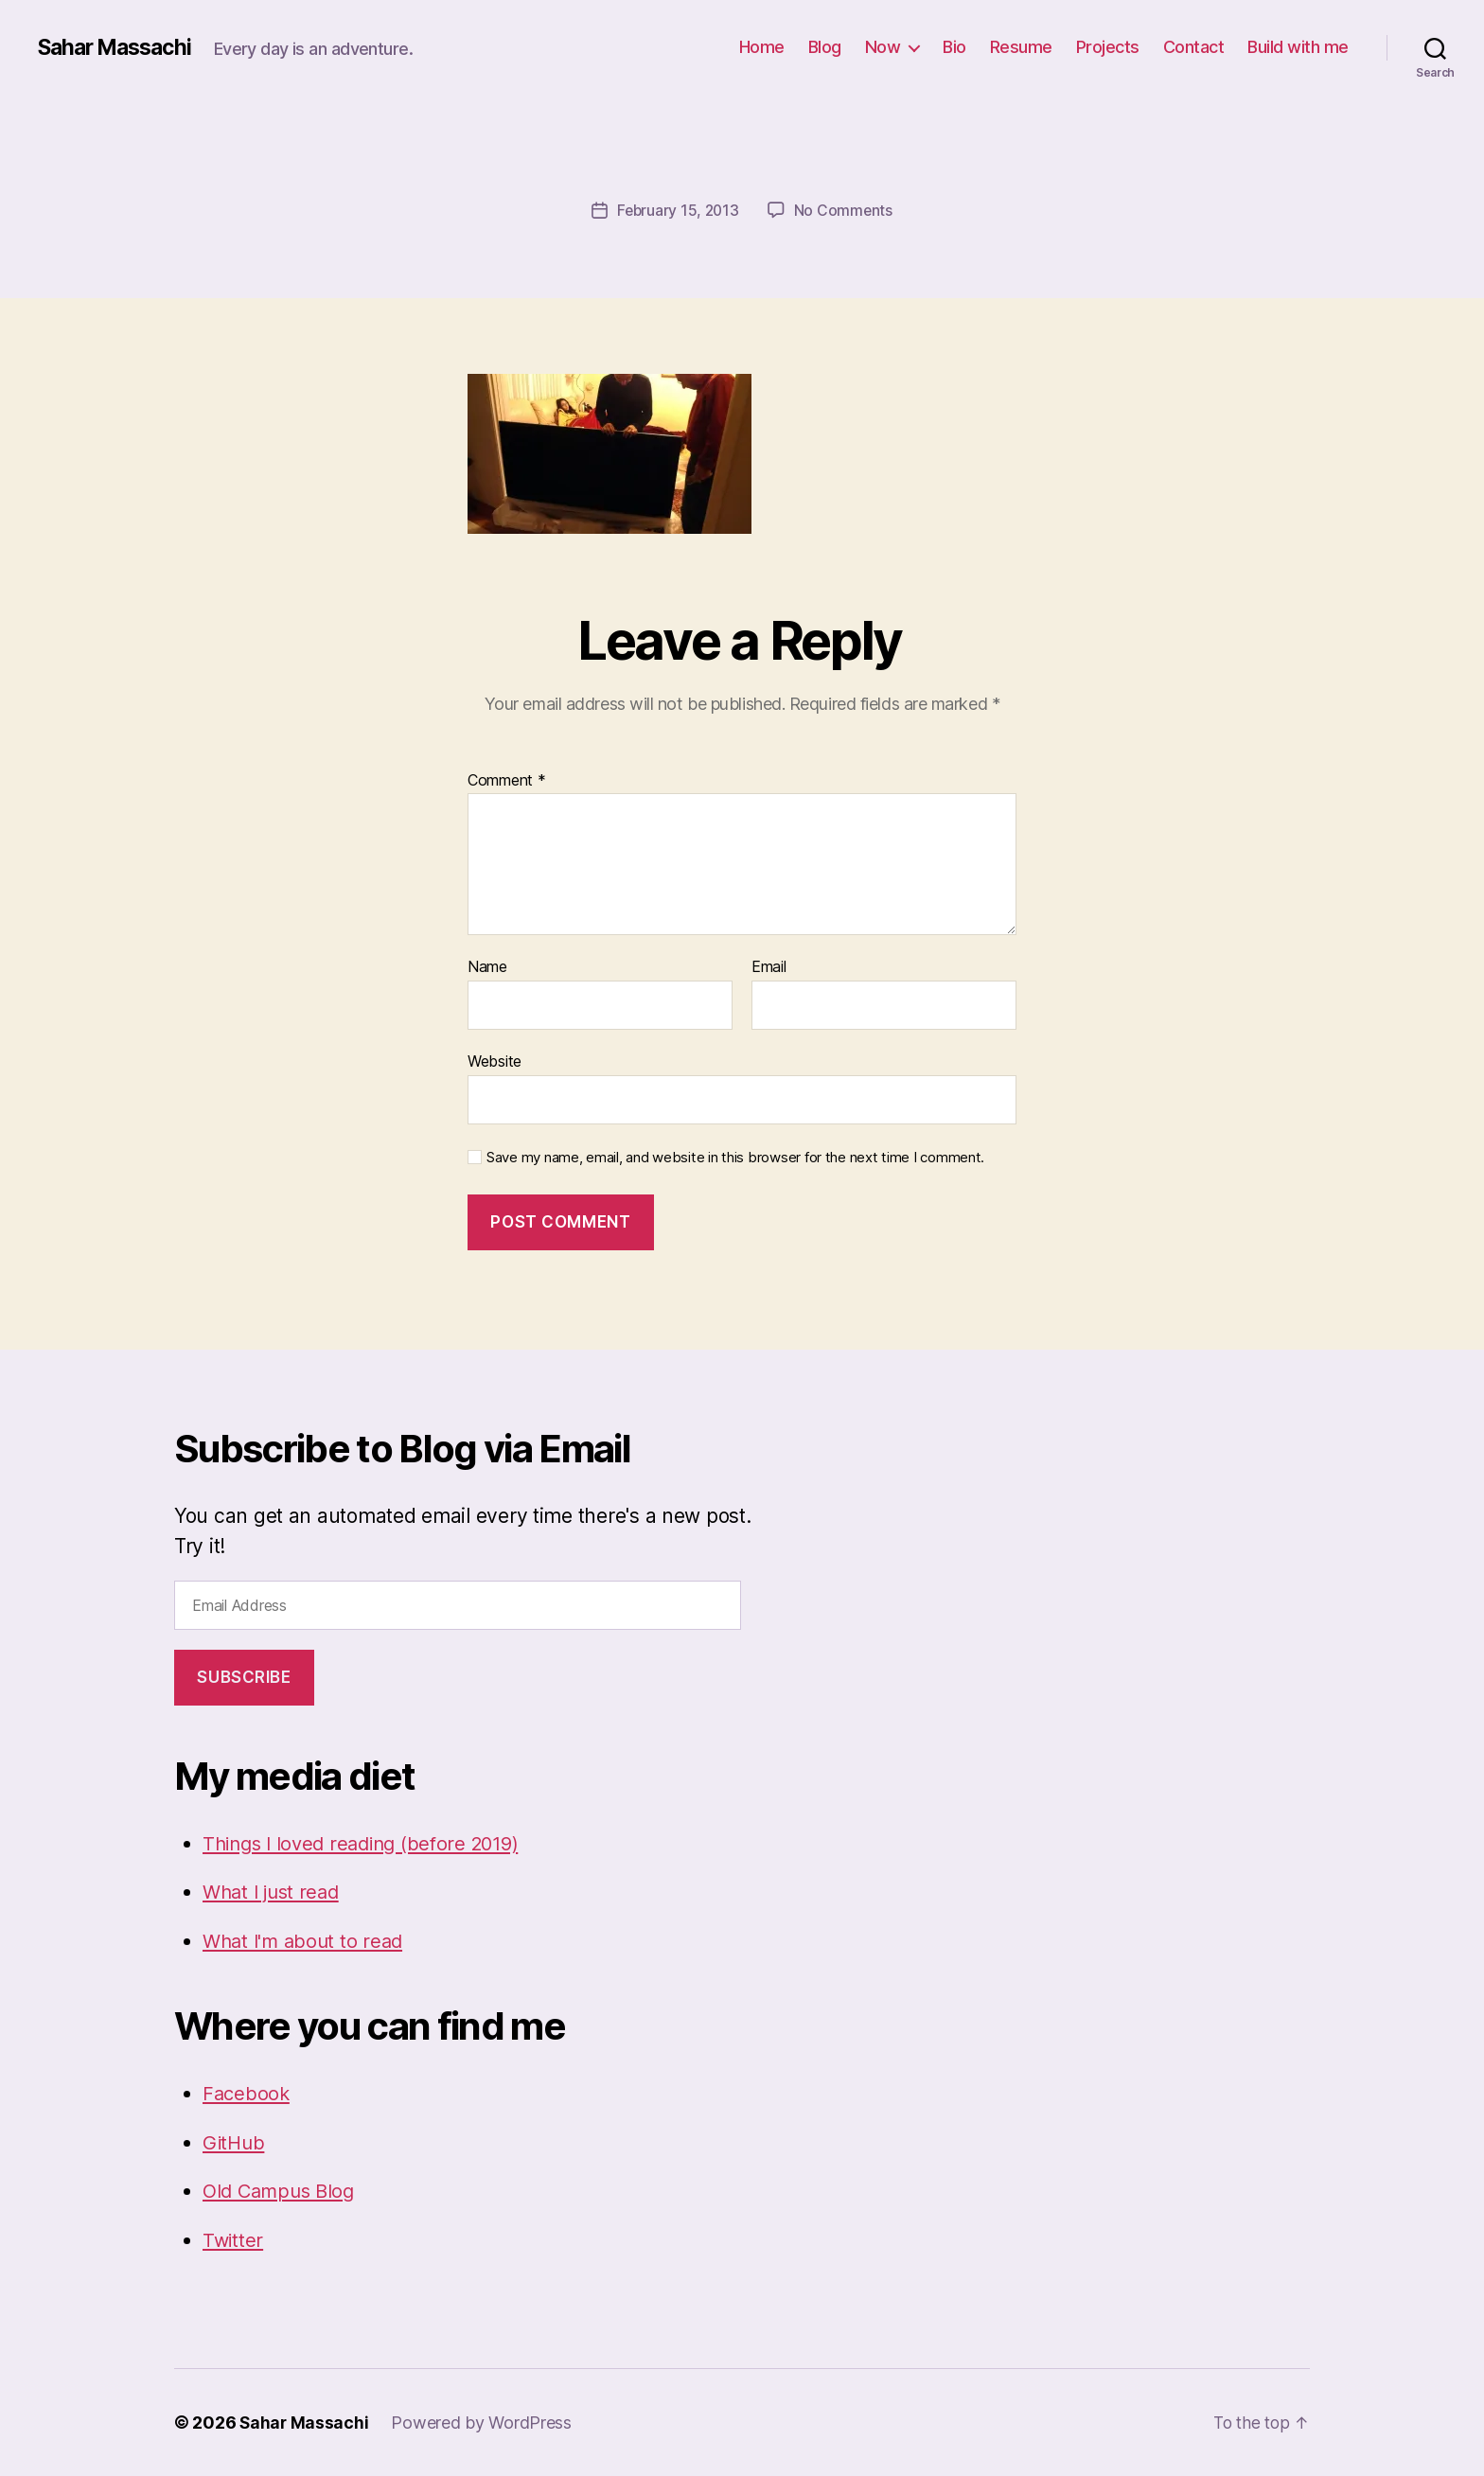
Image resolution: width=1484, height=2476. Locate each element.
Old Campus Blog (282, 2190)
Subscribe (244, 1676)
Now (883, 47)
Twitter (234, 2239)
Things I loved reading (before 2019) (370, 1842)
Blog (824, 47)
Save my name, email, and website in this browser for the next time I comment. (735, 1156)
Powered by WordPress (483, 2422)
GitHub (235, 2141)
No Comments (844, 210)
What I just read (275, 1891)
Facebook (247, 2093)
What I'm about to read (307, 1940)
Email (768, 967)
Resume (1021, 47)
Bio (954, 47)
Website (494, 1061)
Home (762, 47)
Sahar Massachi (120, 47)
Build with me (1298, 47)
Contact (1194, 47)
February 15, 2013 (677, 210)
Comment (507, 779)
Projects (1108, 47)
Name (487, 967)
